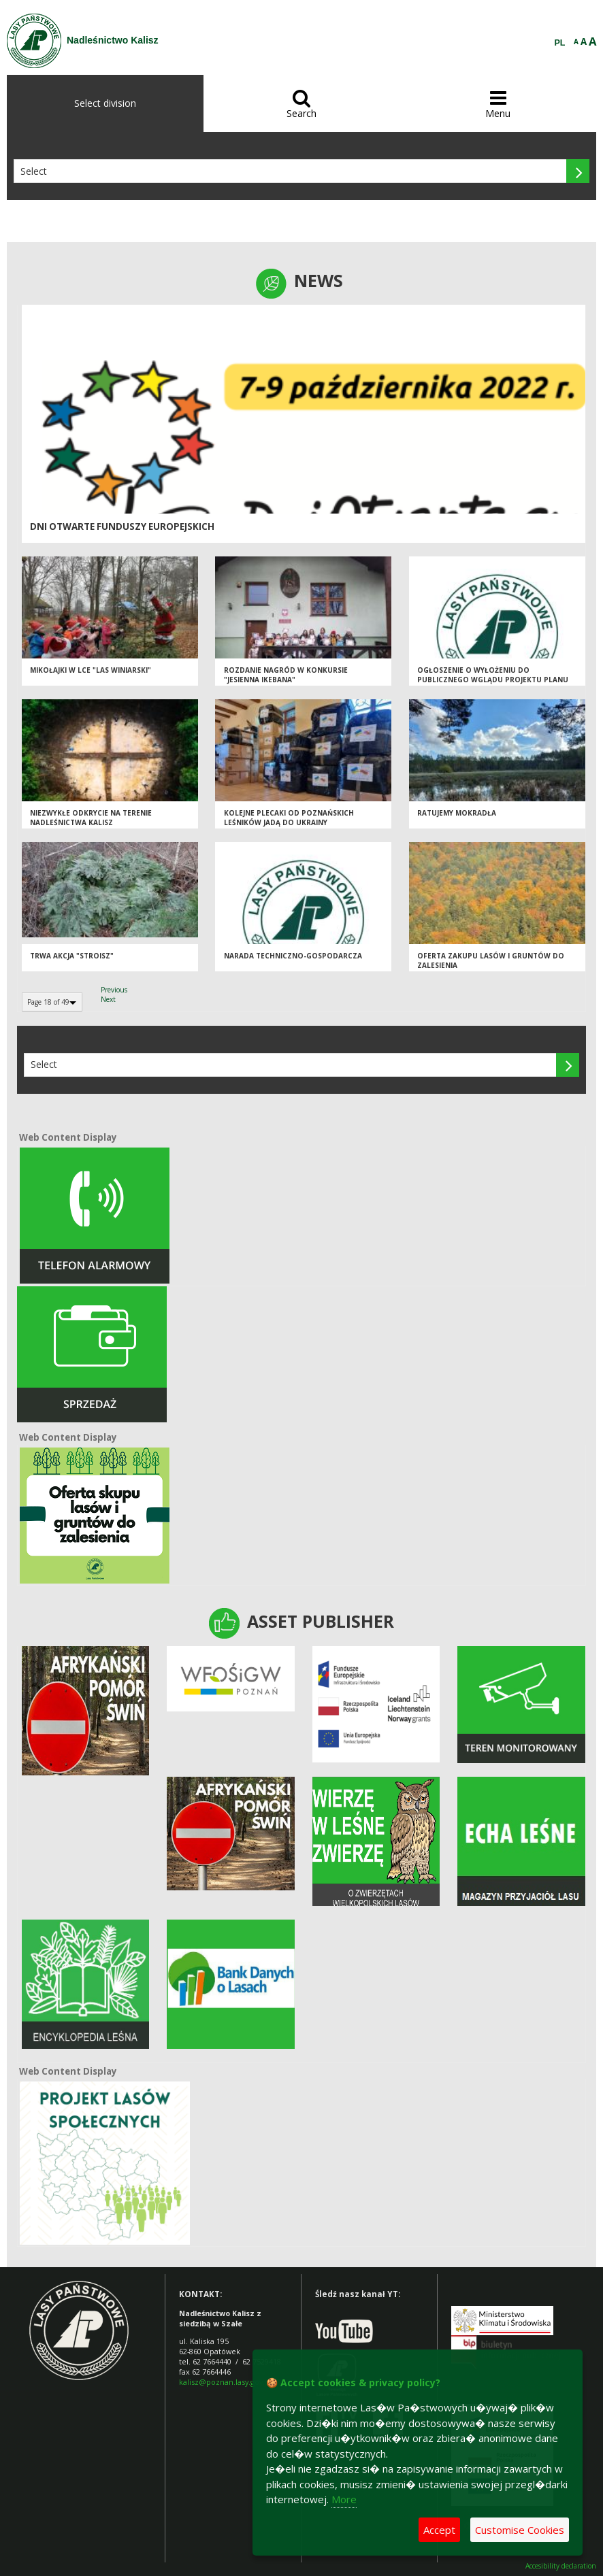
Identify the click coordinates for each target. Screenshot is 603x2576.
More (344, 2499)
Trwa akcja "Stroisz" (72, 955)
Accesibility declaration (560, 2566)
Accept (439, 2530)
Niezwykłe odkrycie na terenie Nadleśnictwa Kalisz (91, 818)
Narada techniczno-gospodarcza (293, 955)
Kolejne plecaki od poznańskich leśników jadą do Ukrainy (289, 818)
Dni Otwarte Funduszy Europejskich (122, 526)
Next (108, 999)
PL (560, 43)
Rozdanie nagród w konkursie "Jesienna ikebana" (286, 675)
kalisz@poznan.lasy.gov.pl (225, 2382)
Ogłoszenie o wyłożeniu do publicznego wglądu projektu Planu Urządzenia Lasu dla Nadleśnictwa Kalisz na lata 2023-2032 (492, 685)
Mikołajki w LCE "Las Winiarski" (90, 670)
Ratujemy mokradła (456, 813)
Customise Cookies (519, 2530)
